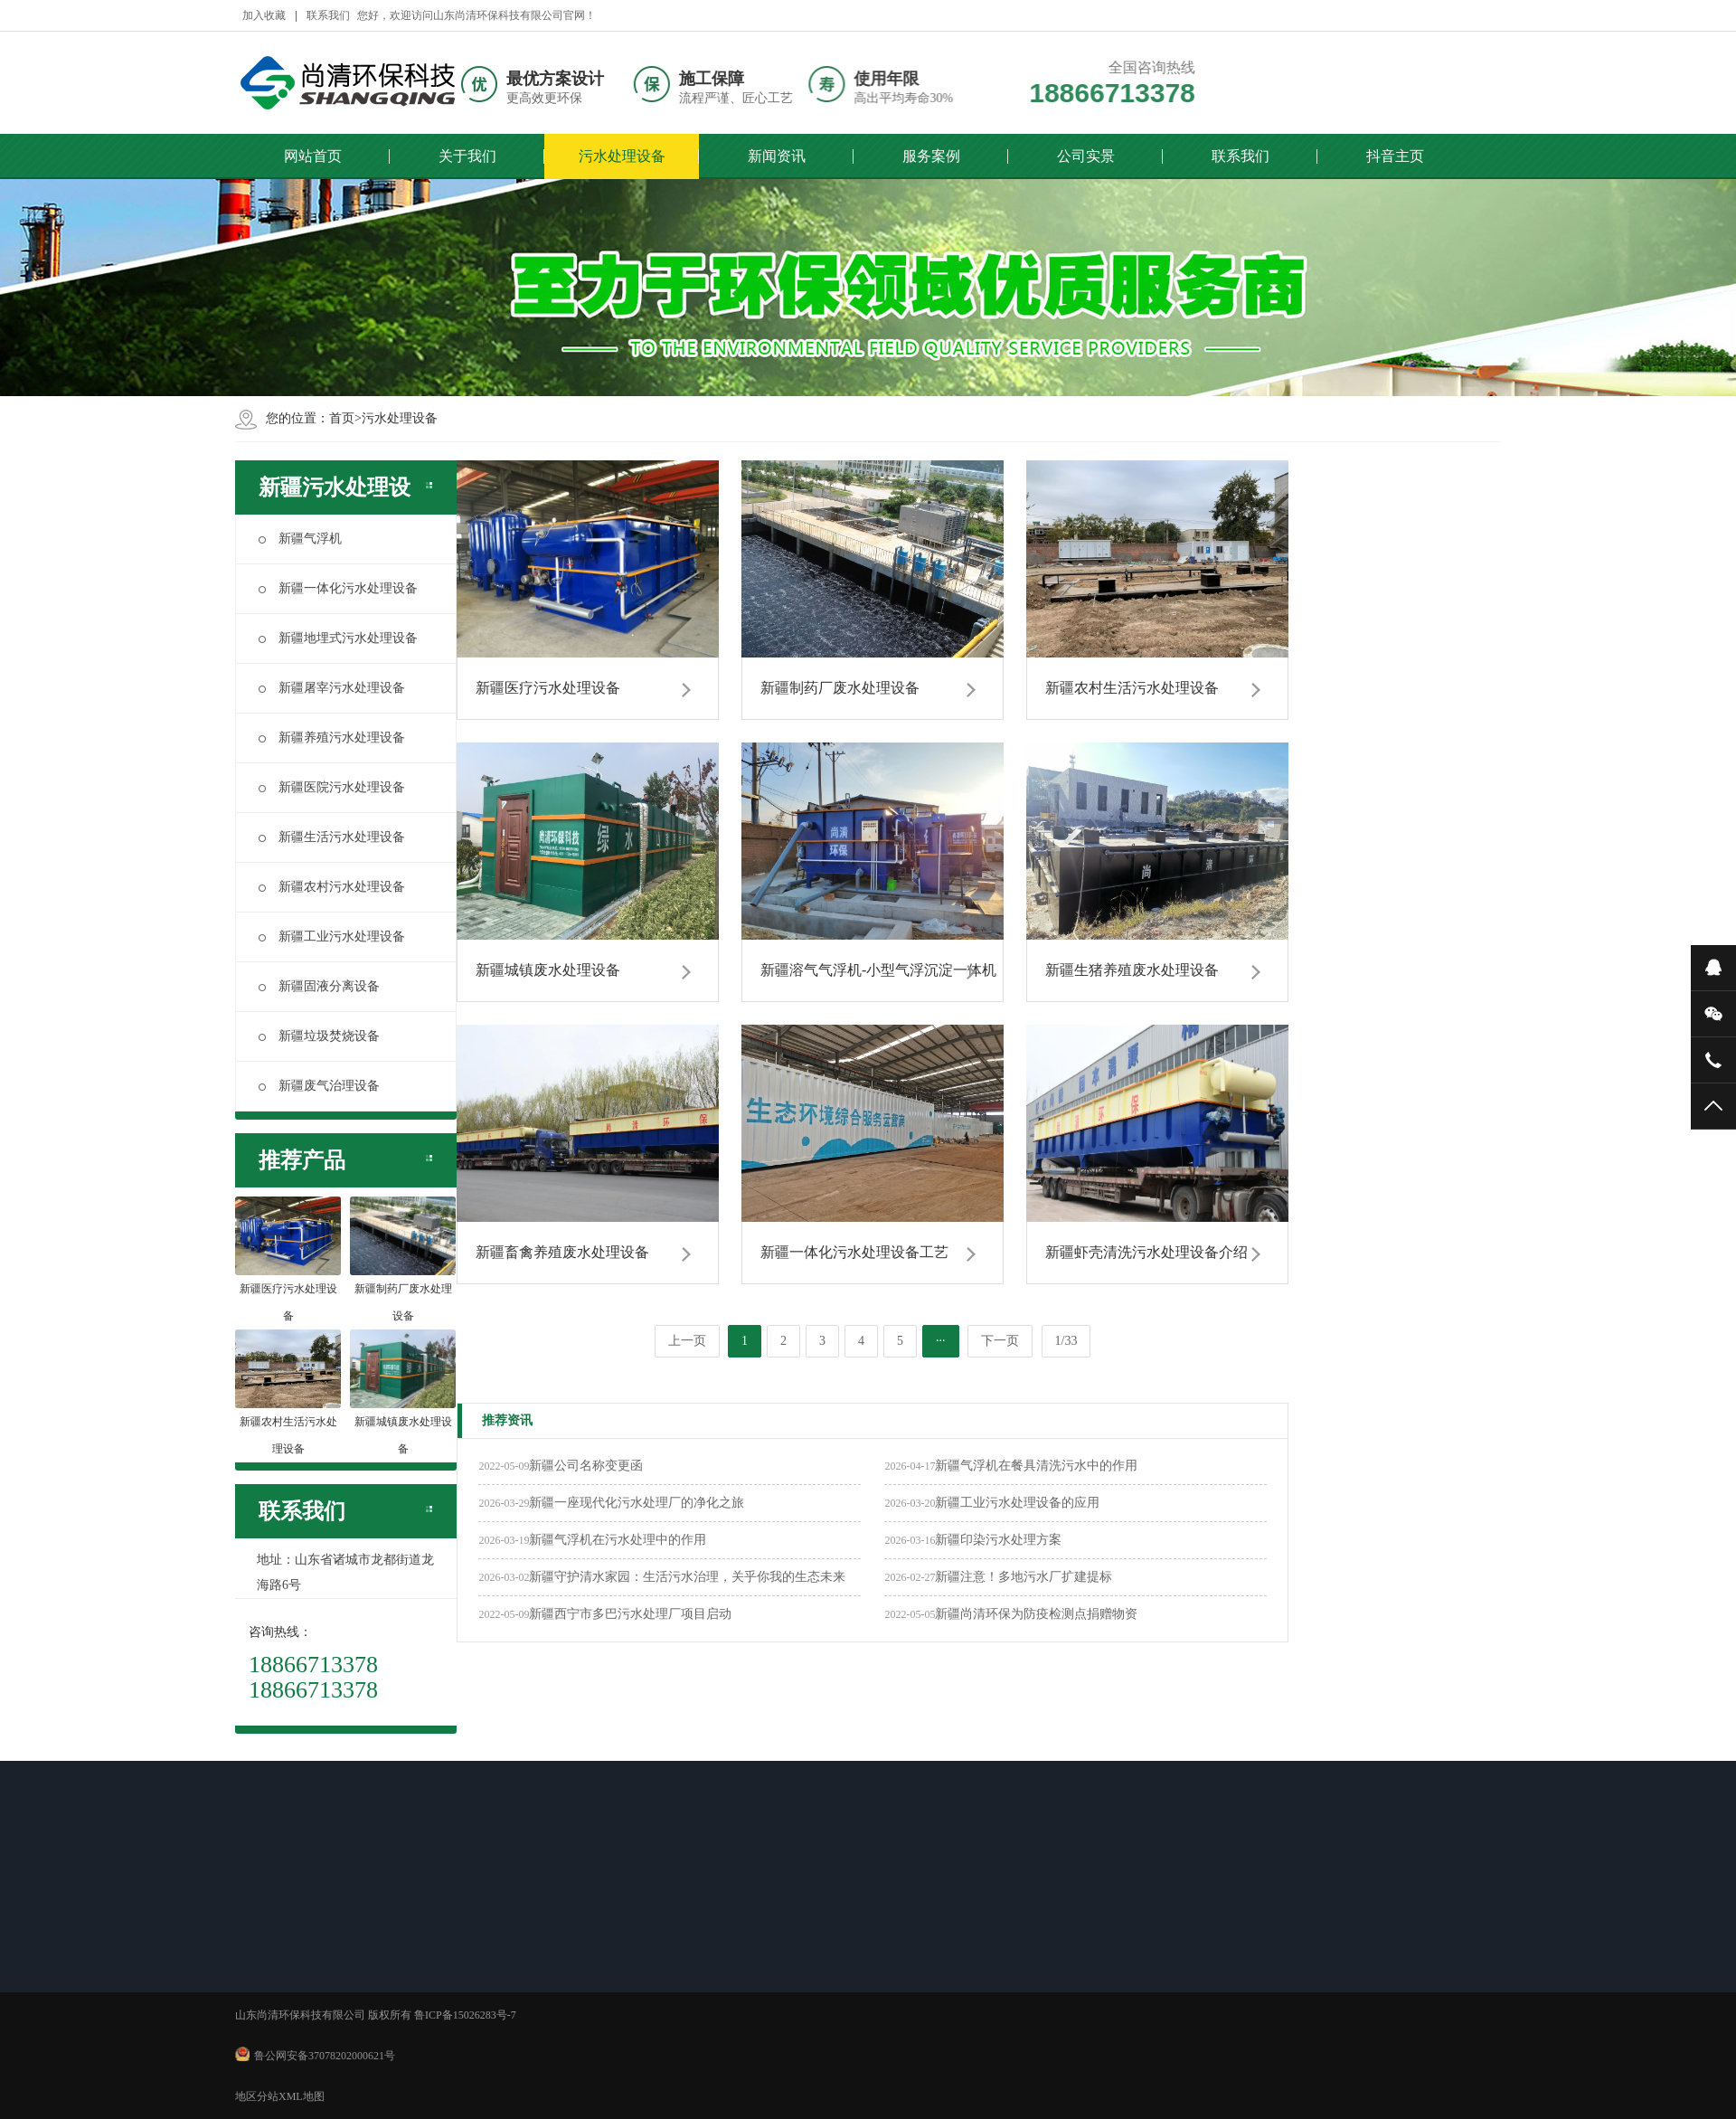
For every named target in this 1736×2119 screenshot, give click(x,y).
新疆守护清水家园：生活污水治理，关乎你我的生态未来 (687, 1577)
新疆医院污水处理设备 (332, 787)
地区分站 (256, 2096)
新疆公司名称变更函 (586, 1465)
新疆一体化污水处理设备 (338, 588)
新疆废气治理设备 (319, 1086)
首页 (341, 418)
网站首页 (313, 155)
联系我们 (1240, 155)
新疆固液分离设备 (319, 986)
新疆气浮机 (300, 538)
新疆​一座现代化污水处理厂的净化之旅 (636, 1502)
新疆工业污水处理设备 (332, 936)
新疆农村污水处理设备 (332, 887)
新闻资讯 (777, 155)
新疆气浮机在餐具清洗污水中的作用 (1036, 1465)
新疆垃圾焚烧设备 (319, 1036)
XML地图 (301, 2096)
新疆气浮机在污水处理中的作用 (617, 1540)
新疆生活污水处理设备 (332, 837)
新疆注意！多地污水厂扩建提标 (1023, 1577)
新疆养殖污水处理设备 (332, 737)
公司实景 (1086, 155)
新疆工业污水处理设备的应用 (1017, 1502)
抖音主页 (1395, 155)
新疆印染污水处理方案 (998, 1540)
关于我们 (467, 155)
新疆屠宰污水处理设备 (332, 688)
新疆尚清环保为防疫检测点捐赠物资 (1036, 1614)
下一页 (1000, 1341)
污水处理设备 (622, 155)
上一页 (687, 1341)
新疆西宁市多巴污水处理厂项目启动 (630, 1614)
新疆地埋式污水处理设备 (338, 638)
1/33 (1066, 1341)
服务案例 (931, 155)
